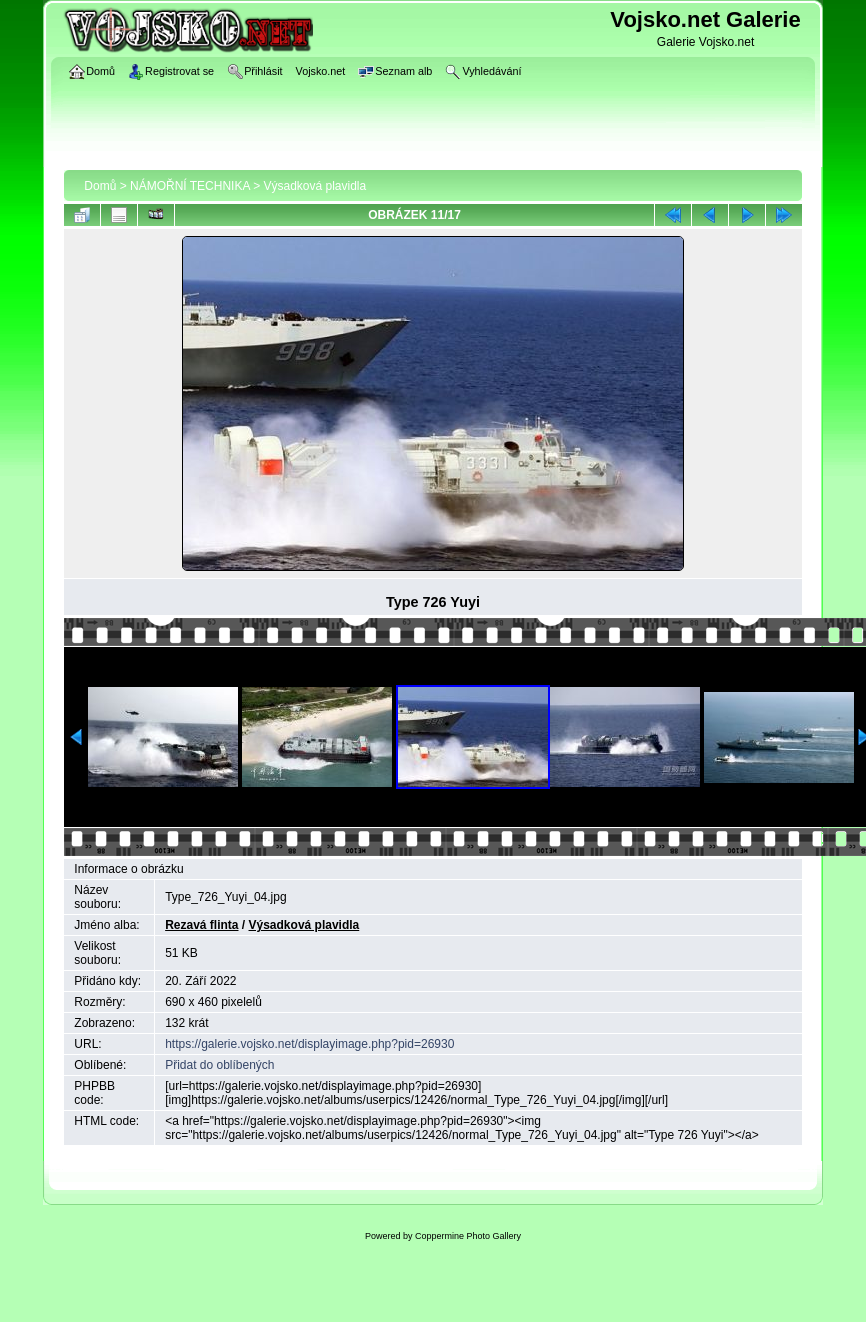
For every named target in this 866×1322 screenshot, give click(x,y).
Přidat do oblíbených (219, 1065)
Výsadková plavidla (314, 186)
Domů (100, 186)
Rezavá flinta (201, 925)
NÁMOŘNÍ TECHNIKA (190, 186)
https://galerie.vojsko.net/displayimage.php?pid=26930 (309, 1044)
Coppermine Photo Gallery (468, 1236)
